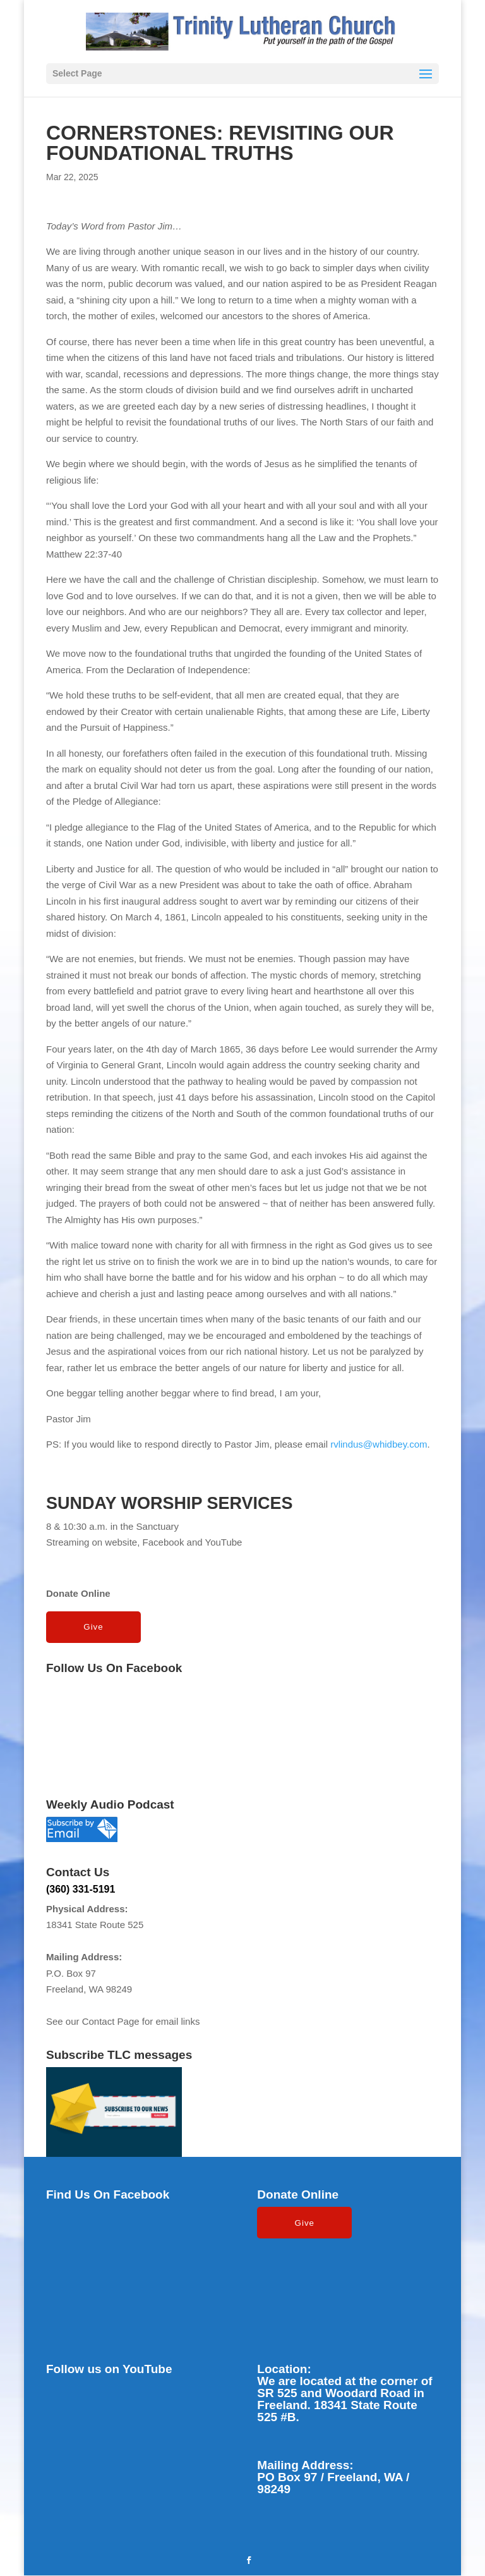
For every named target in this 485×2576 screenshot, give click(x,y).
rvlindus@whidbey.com (378, 1444)
